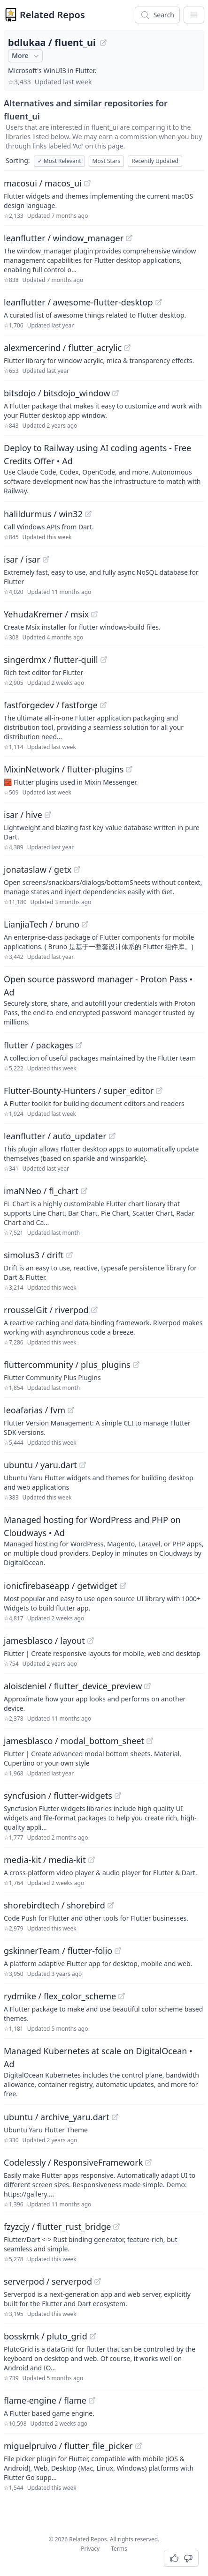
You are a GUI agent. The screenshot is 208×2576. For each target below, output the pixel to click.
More (26, 55)
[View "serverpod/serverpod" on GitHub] (97, 2281)
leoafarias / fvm (34, 1410)
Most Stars (106, 161)
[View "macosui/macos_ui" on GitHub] (87, 183)
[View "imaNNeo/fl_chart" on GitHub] (84, 1191)
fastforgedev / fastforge (51, 705)
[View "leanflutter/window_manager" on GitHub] (129, 238)
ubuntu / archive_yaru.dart (56, 2117)
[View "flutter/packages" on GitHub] (79, 1045)
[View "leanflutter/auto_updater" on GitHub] (112, 1136)
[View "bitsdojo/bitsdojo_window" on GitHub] (115, 393)
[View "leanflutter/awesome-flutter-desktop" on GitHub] (158, 302)
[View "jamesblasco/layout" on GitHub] (90, 1640)
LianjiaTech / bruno (41, 924)
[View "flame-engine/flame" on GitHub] (92, 2400)
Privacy (90, 2549)
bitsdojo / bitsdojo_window (57, 393)
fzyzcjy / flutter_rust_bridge (57, 2226)
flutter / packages (38, 1045)
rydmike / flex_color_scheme (60, 1996)
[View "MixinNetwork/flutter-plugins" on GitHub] (129, 769)
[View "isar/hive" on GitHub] (48, 814)
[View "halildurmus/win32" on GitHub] (88, 514)
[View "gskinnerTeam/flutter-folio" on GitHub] (118, 1950)
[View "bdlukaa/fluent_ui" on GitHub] (103, 42)
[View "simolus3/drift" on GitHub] (69, 1255)
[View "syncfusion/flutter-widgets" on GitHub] (118, 1795)
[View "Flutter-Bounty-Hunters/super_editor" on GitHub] (159, 1090)
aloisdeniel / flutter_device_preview (73, 1686)
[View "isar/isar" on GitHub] (46, 559)
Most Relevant (59, 161)
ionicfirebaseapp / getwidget (60, 1585)
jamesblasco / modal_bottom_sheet (74, 1740)
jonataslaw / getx (37, 869)
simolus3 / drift (34, 1255)
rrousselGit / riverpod (46, 1309)
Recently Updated (154, 161)
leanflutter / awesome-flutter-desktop (78, 302)
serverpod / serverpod (48, 2281)
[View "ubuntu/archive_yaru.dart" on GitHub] (115, 2117)
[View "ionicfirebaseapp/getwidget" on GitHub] (123, 1585)
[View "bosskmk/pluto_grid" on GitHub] (93, 2336)
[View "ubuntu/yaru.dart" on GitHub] (82, 1465)
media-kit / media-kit (45, 1859)
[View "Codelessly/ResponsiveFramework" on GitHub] (148, 2162)
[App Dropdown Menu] (194, 15)
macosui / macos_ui (43, 183)
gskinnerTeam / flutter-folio (58, 1950)
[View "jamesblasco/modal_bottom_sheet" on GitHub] (150, 1741)
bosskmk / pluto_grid (45, 2336)
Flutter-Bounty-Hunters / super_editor (79, 1090)
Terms (119, 2549)
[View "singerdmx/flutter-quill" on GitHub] (104, 659)
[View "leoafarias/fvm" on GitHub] (71, 1410)
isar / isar (22, 559)
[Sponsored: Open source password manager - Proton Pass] (104, 999)
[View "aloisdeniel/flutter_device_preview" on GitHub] (147, 1686)
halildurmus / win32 (43, 514)
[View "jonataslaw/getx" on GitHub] (77, 869)
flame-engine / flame (45, 2400)
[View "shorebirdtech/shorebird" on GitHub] (111, 1905)
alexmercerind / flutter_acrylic (63, 347)
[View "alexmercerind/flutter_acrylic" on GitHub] (127, 347)
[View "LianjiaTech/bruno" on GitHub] (85, 924)
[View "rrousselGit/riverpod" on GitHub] (94, 1310)
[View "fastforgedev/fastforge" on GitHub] (103, 705)
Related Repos (52, 14)
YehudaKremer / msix (46, 614)
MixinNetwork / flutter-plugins (63, 769)
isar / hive (23, 814)
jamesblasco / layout (44, 1640)
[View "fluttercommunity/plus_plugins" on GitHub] (136, 1364)
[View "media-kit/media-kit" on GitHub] (91, 1859)
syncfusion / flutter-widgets (58, 1795)
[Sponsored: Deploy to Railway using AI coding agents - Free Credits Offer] (104, 468)
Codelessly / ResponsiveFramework (73, 2162)
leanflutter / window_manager (63, 238)
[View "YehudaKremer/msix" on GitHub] (94, 614)
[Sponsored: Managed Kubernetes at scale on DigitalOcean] (104, 2071)
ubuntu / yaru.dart (40, 1464)
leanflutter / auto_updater (55, 1136)
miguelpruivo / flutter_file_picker (68, 2445)
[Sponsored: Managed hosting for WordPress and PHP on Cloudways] (104, 1540)
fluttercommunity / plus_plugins (67, 1364)
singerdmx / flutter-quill (51, 659)
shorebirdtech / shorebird (54, 1905)
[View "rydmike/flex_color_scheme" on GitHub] (121, 1996)
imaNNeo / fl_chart (41, 1190)
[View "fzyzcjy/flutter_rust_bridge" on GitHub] (116, 2226)
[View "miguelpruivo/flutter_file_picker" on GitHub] (138, 2446)
